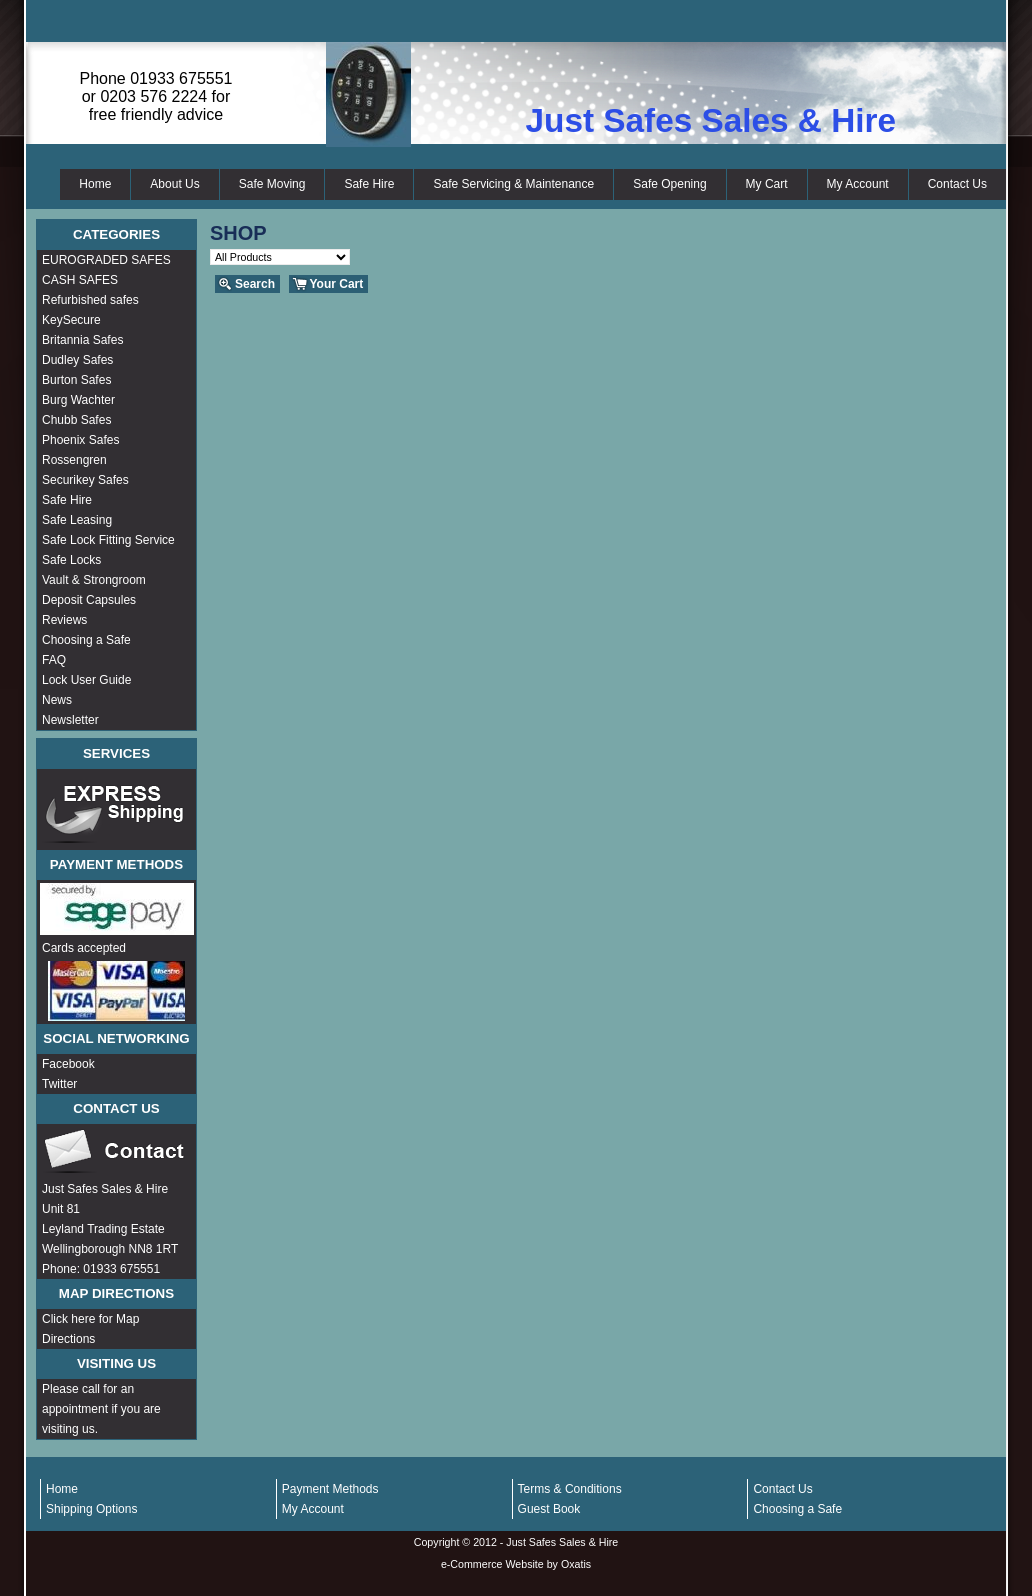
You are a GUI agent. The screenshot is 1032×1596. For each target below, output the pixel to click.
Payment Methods (330, 1489)
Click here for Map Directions (90, 1329)
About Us (174, 184)
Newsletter (70, 720)
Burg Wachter (78, 400)
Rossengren (74, 460)
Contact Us (957, 184)
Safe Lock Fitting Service (108, 540)
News (57, 700)
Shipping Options (91, 1509)
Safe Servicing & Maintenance (513, 184)
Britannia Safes (82, 340)
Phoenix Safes (80, 440)
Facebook (68, 1064)
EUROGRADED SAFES (106, 260)
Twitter (59, 1084)
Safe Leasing (77, 520)
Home (95, 184)
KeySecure (71, 320)
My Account (858, 184)
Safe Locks (71, 560)
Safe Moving (272, 184)
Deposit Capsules (89, 600)
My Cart (767, 184)
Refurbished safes (90, 300)
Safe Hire (369, 184)
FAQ (54, 660)
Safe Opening (669, 184)
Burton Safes (76, 380)
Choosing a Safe (86, 640)
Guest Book (549, 1509)
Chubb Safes (76, 420)
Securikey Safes (85, 480)
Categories (116, 234)
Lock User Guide (86, 680)
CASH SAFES (80, 280)
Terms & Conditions (570, 1489)
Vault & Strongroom (94, 580)
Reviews (64, 620)
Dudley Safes (77, 360)
